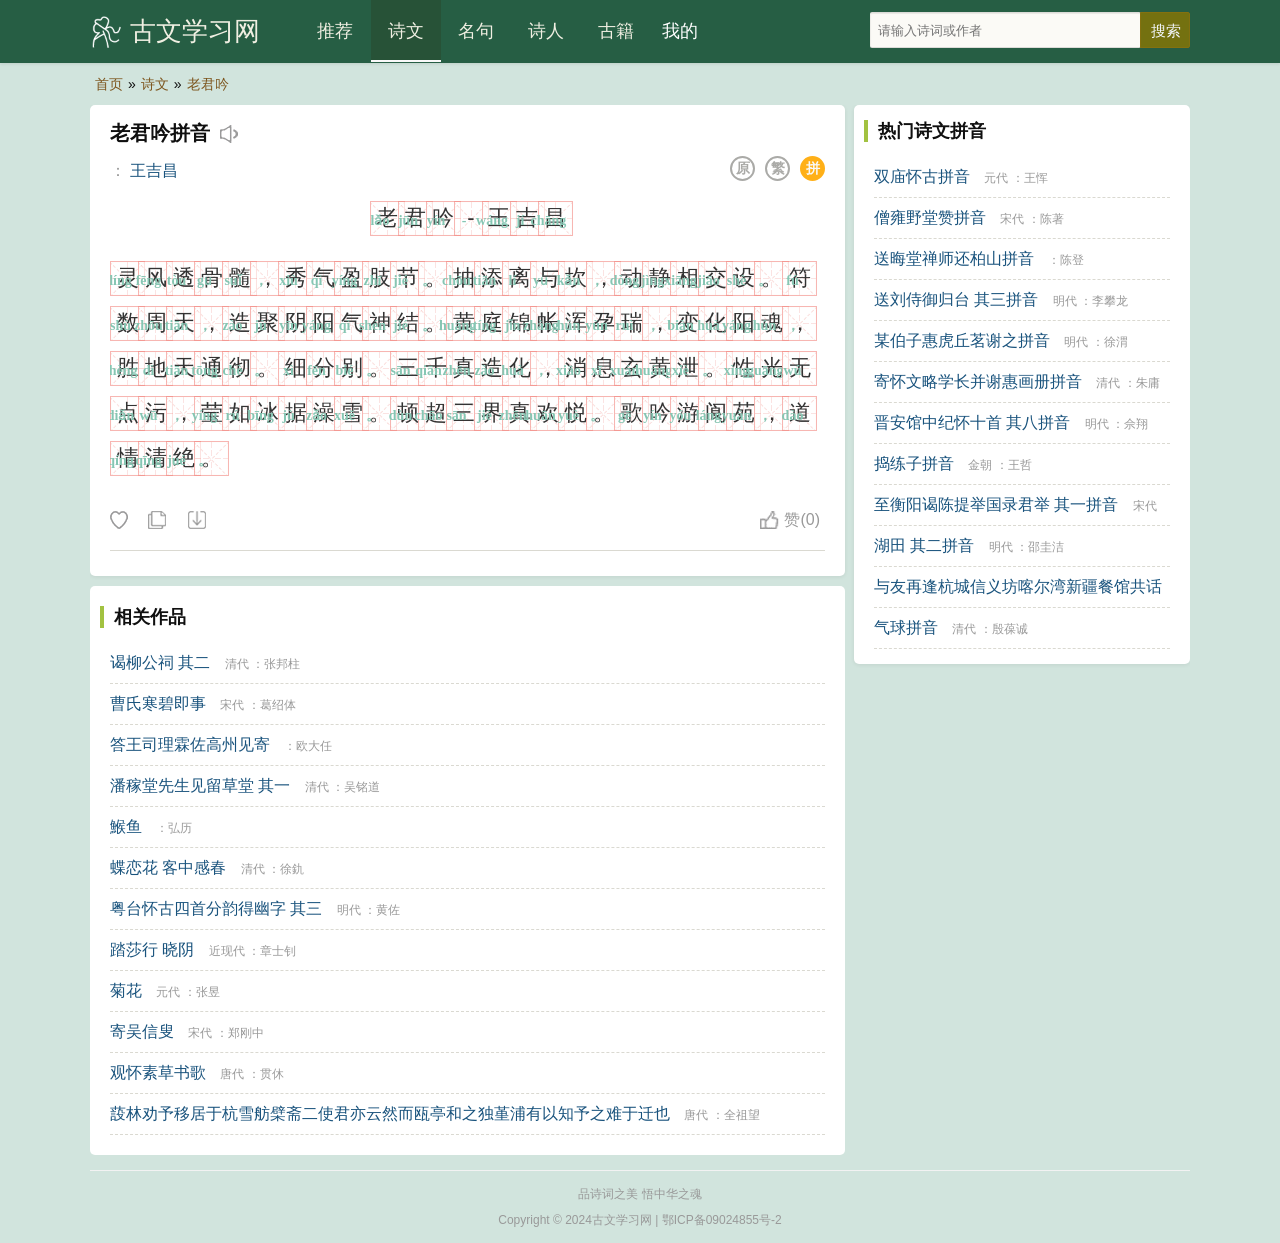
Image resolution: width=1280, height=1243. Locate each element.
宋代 (232, 705)
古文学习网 (195, 31)
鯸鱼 (126, 826)
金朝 (980, 465)
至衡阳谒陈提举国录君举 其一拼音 (996, 504)
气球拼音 (906, 627)
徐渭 (1116, 342)
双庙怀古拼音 (922, 176)
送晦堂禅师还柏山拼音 (954, 258)
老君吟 (208, 84)
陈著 (1052, 219)
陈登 (1072, 260)
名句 (476, 31)
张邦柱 (282, 664)
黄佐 (388, 910)
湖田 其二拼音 (924, 545)
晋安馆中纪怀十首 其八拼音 (972, 422)
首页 (109, 84)
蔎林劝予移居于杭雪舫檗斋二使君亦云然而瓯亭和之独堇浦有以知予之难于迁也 (390, 1113)
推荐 (335, 31)
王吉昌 (154, 170)
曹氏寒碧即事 (158, 703)
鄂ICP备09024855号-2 (722, 1220)
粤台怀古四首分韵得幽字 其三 (216, 908)
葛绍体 (278, 705)
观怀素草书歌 (158, 1072)
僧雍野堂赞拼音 (930, 217)
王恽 (1036, 178)
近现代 (227, 951)
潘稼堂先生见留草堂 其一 (200, 785)
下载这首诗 (196, 521)
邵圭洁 (1046, 547)
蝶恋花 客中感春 (168, 867)
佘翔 (1136, 424)
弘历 (180, 828)
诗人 (546, 31)
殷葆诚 (1010, 629)
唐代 (232, 1074)
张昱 (208, 992)
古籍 (616, 31)
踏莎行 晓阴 (152, 949)
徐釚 (292, 869)
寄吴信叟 (142, 1031)
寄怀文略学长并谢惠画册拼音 (978, 381)
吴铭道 (362, 787)
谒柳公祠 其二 (160, 662)
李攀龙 (1110, 301)
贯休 (272, 1074)
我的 (680, 31)
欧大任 (314, 746)
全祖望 (742, 1115)
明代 (349, 910)
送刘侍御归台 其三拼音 (956, 299)
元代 (168, 992)
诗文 (406, 31)
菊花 (126, 990)
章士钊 (278, 951)
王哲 (1020, 465)
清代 (237, 664)
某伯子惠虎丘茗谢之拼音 (962, 340)
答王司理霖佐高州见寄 (190, 744)
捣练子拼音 (914, 463)
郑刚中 (246, 1033)
